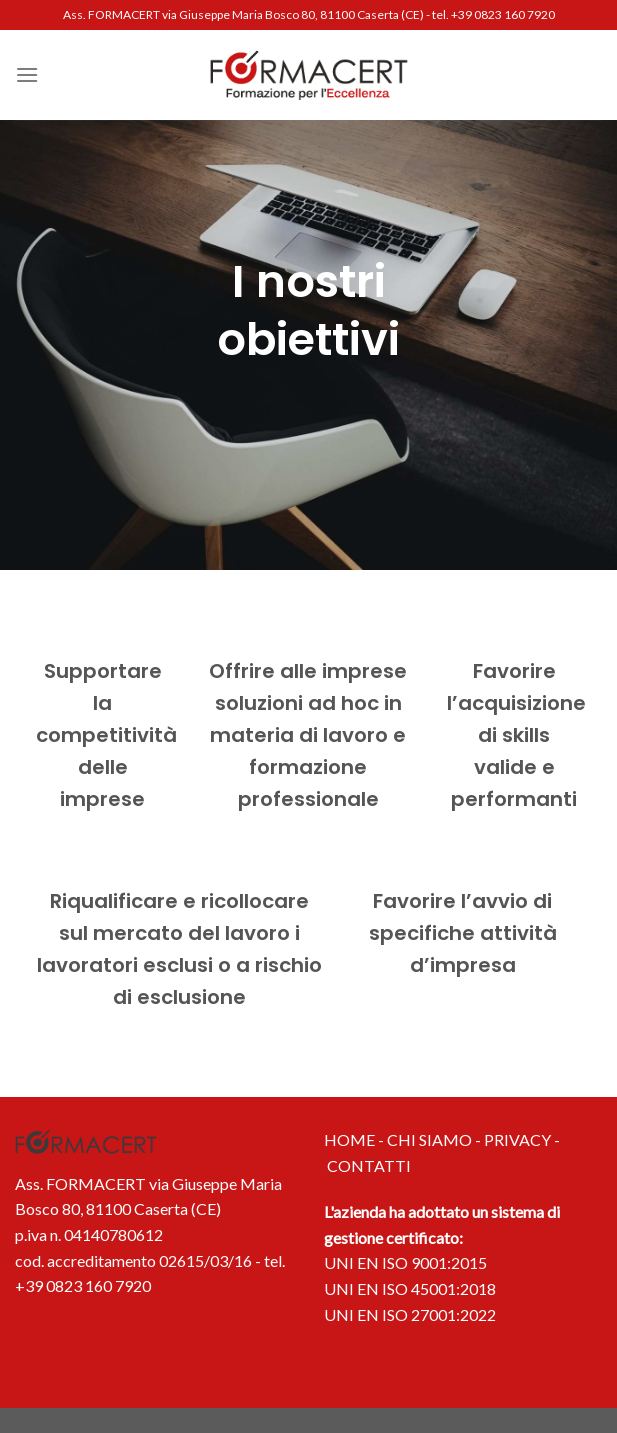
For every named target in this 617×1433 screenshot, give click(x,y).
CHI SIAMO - (435, 1139)
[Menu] (27, 74)
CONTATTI (369, 1165)
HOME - (355, 1139)
